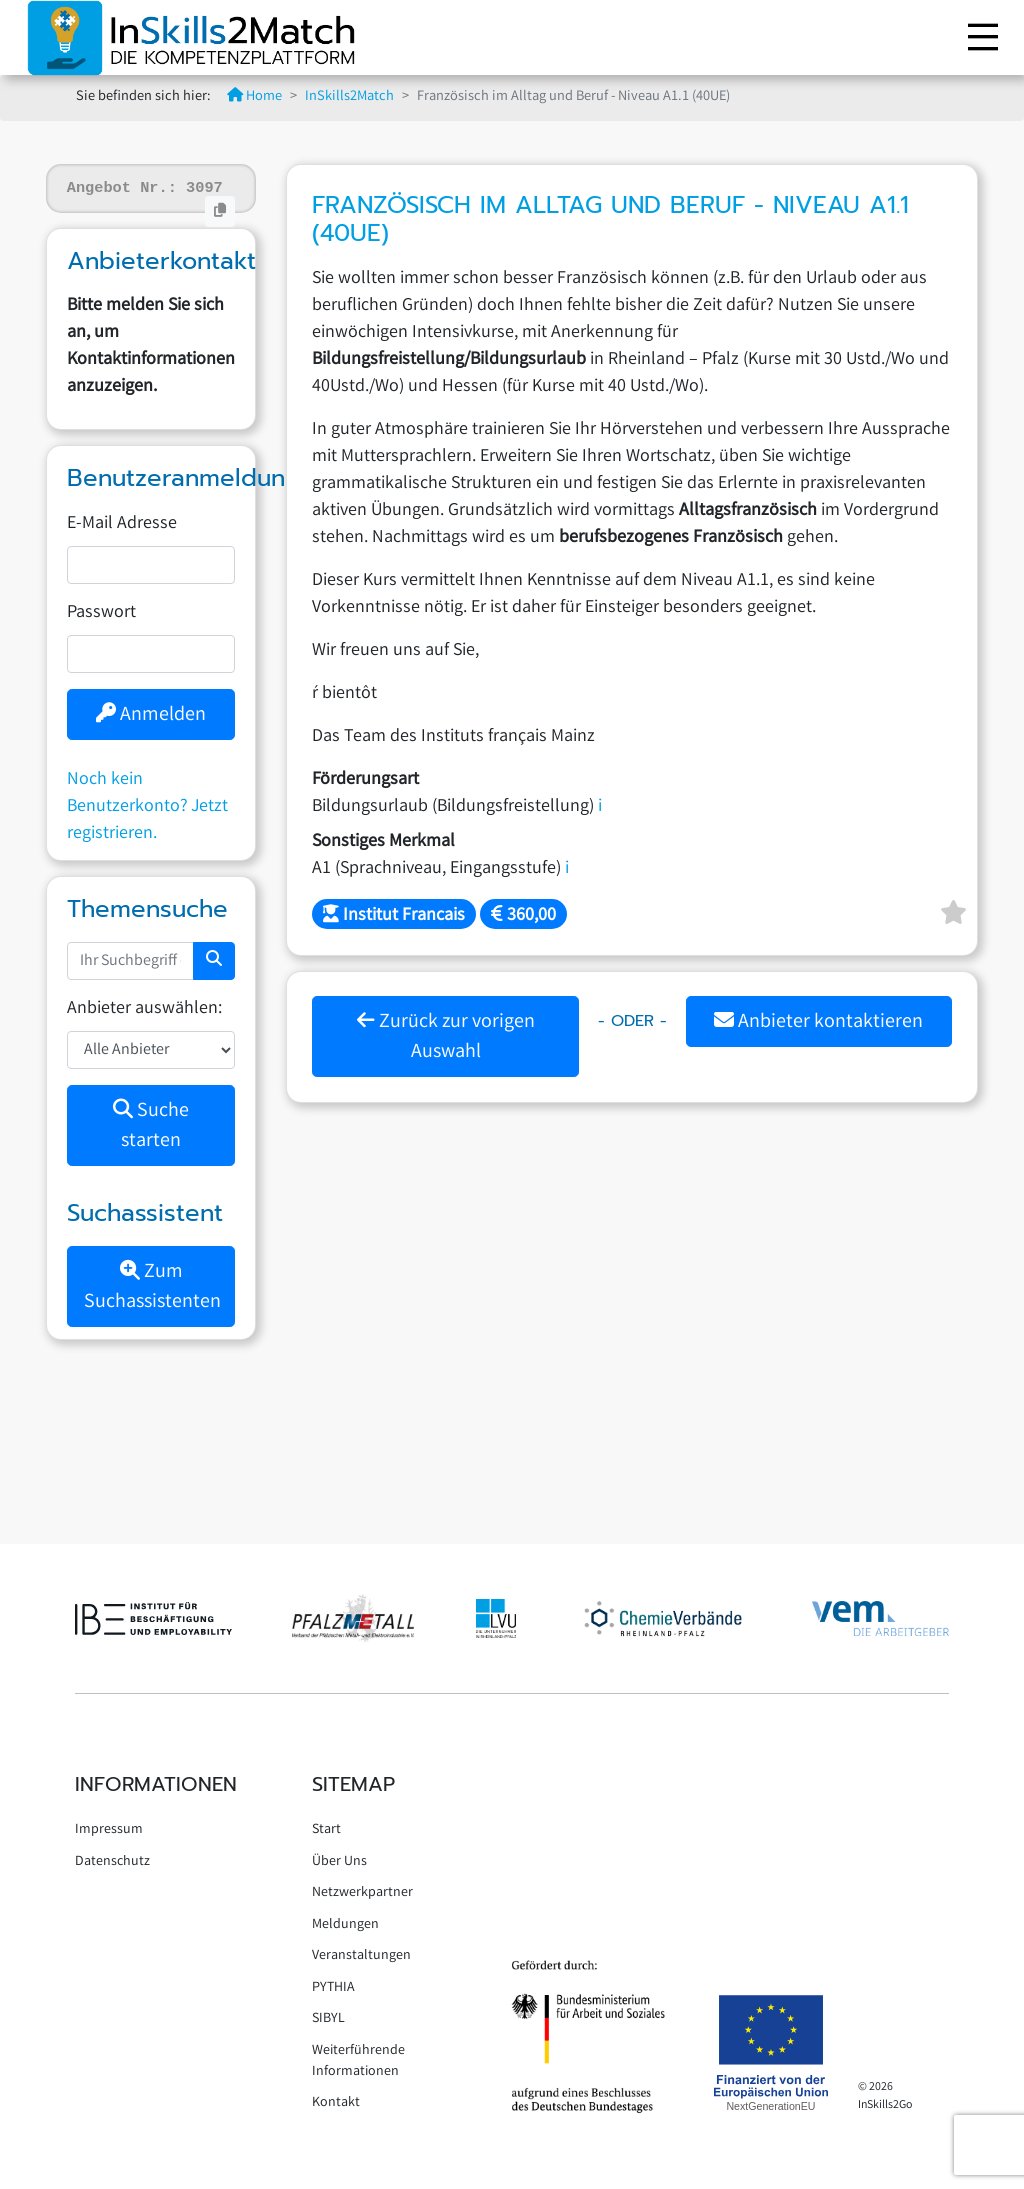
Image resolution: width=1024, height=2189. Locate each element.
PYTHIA (333, 1988)
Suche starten (151, 1126)
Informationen (156, 1784)
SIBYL (328, 2019)
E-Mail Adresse (122, 524)
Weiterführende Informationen (358, 2061)
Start (326, 1830)
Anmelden (151, 715)
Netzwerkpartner (362, 1893)
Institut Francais (394, 916)
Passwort (101, 613)
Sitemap (353, 1784)
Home (254, 97)
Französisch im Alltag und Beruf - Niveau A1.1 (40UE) (610, 219)
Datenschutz (112, 1862)
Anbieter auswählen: (144, 1009)
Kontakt (336, 2103)
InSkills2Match (349, 97)
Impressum (109, 1830)
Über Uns (339, 1862)
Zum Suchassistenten (152, 1287)
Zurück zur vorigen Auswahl (446, 1037)
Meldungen (345, 1925)
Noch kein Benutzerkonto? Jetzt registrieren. (147, 807)
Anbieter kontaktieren (818, 1022)
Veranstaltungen (361, 1956)
